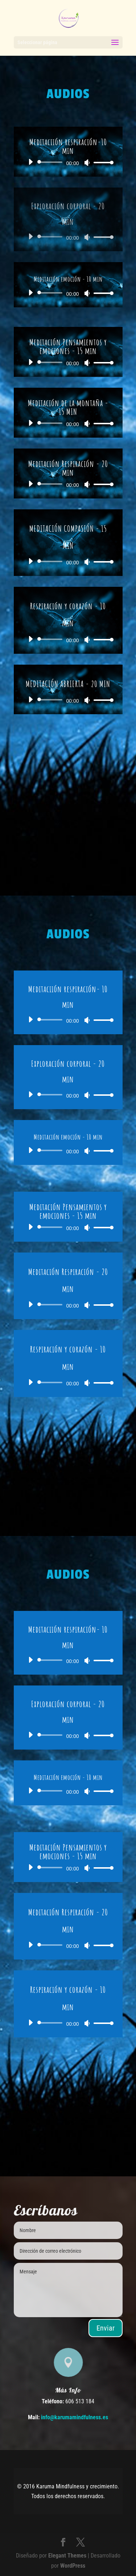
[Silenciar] (87, 162)
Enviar (105, 2328)
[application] (68, 162)
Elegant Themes (67, 2555)
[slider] (51, 162)
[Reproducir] (30, 162)
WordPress (72, 2565)
